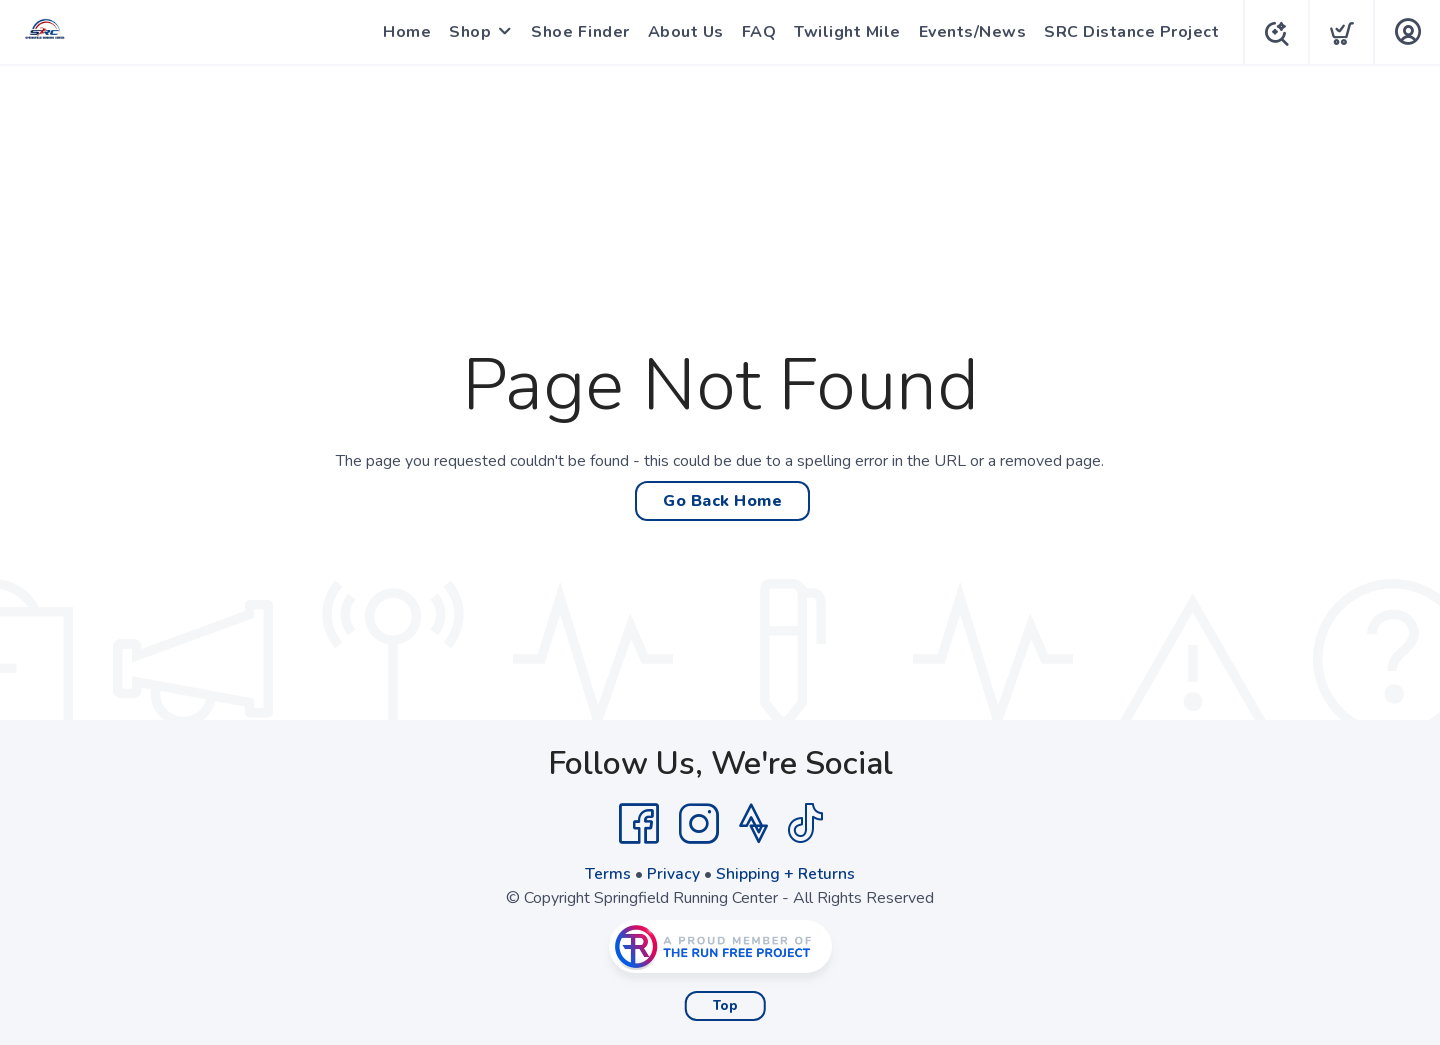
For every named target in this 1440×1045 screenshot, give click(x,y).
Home (403, 32)
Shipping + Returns (786, 874)
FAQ (755, 32)
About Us (682, 32)
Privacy (673, 874)
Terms (608, 874)
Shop (466, 32)
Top (725, 1006)
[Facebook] (639, 824)
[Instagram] (699, 824)
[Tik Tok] (805, 824)
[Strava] (753, 824)
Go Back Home (722, 501)
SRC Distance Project (1127, 32)
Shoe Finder (576, 32)
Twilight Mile (843, 32)
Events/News (969, 32)
